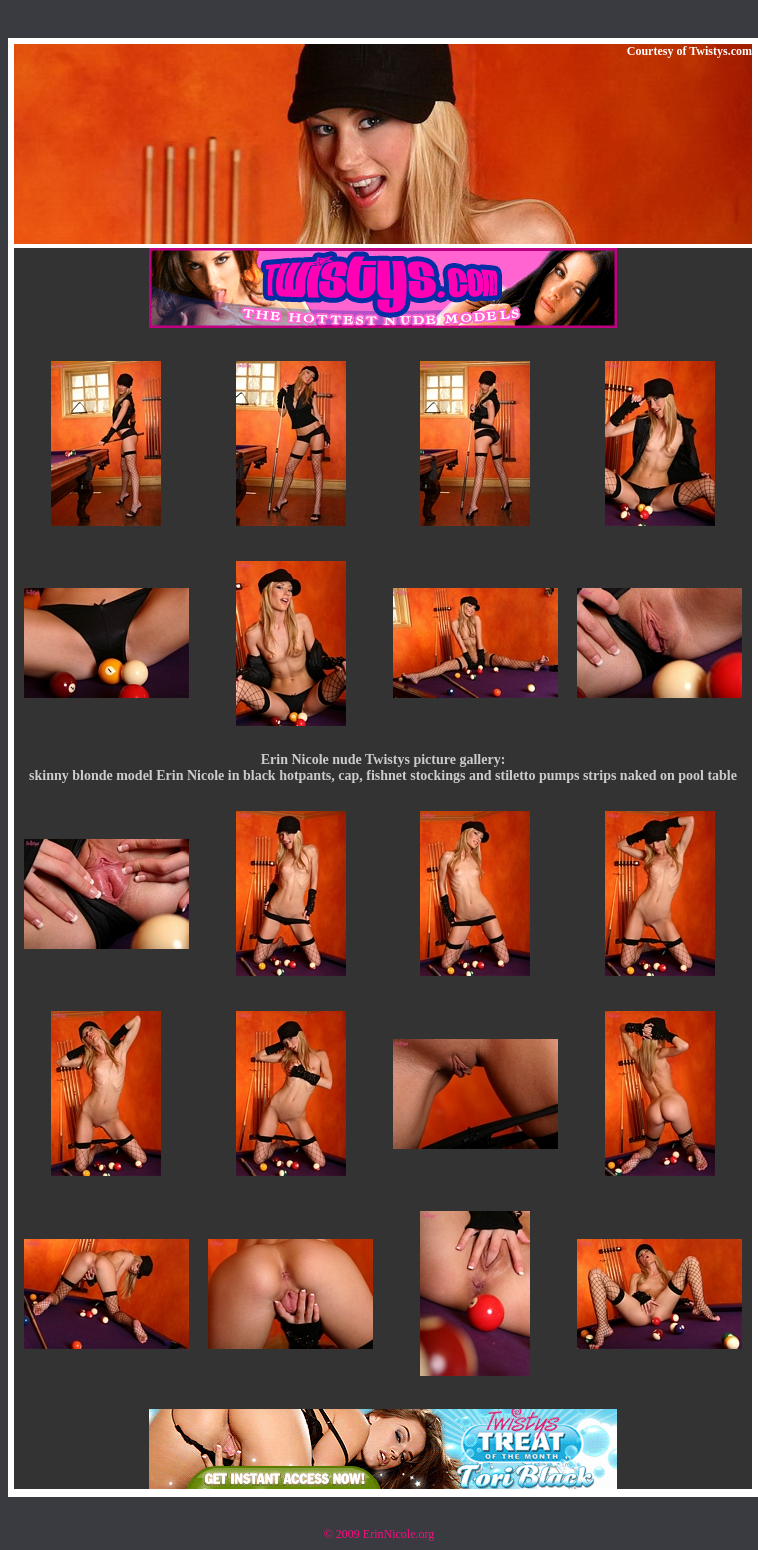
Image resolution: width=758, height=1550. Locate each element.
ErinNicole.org (398, 1534)
